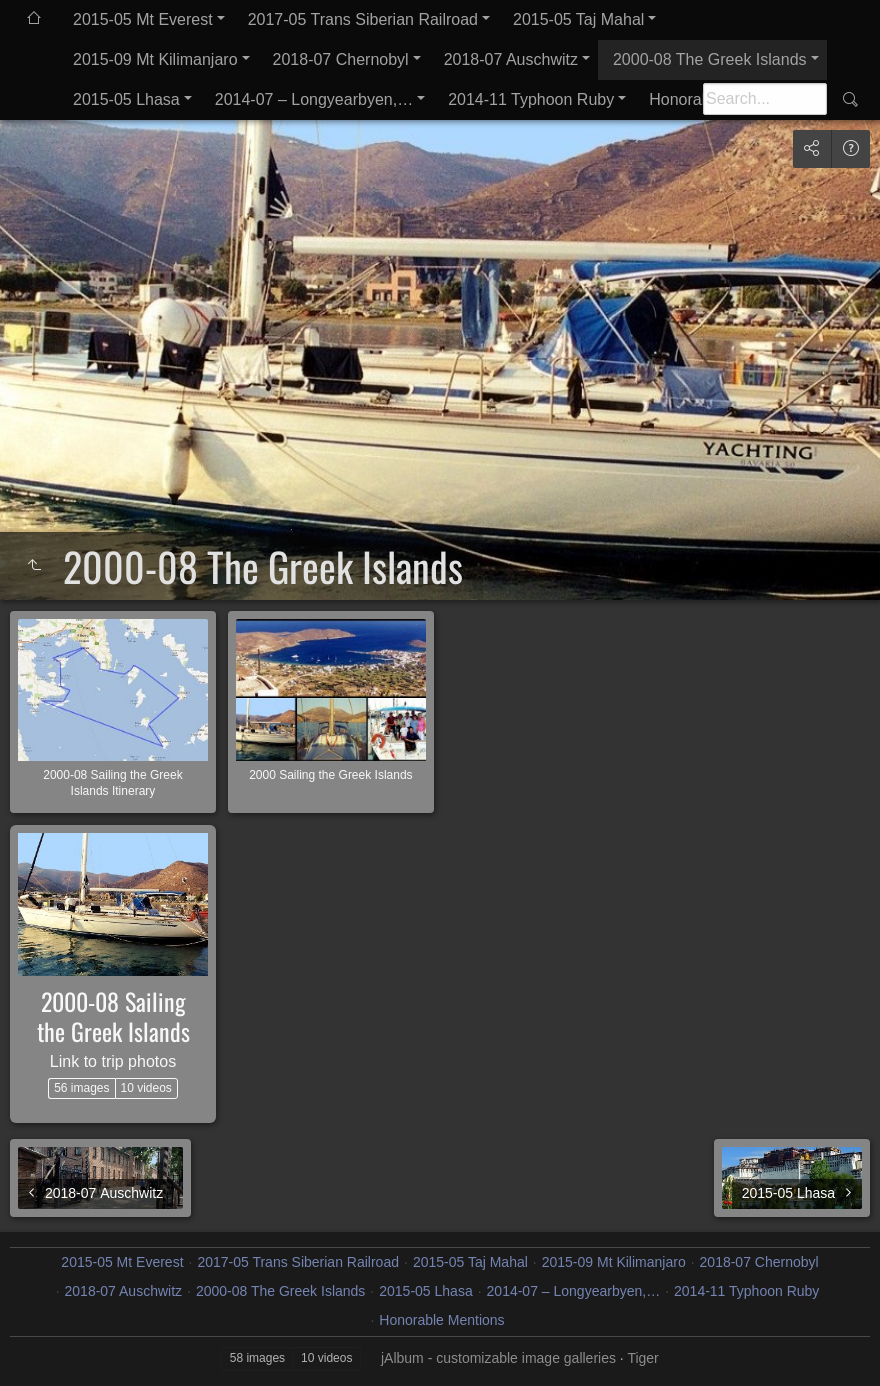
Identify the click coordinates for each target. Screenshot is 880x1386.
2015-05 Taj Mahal (578, 19)
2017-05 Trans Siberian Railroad (363, 19)
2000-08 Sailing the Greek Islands (113, 1016)
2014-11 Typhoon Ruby (531, 99)
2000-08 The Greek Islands (710, 59)
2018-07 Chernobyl (341, 59)
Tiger (642, 1358)
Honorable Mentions (441, 1320)
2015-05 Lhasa (126, 99)
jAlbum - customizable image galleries (498, 1358)
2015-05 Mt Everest (143, 19)
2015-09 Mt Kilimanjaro (155, 59)
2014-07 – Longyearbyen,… (314, 99)
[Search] (765, 99)
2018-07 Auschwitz (511, 59)
